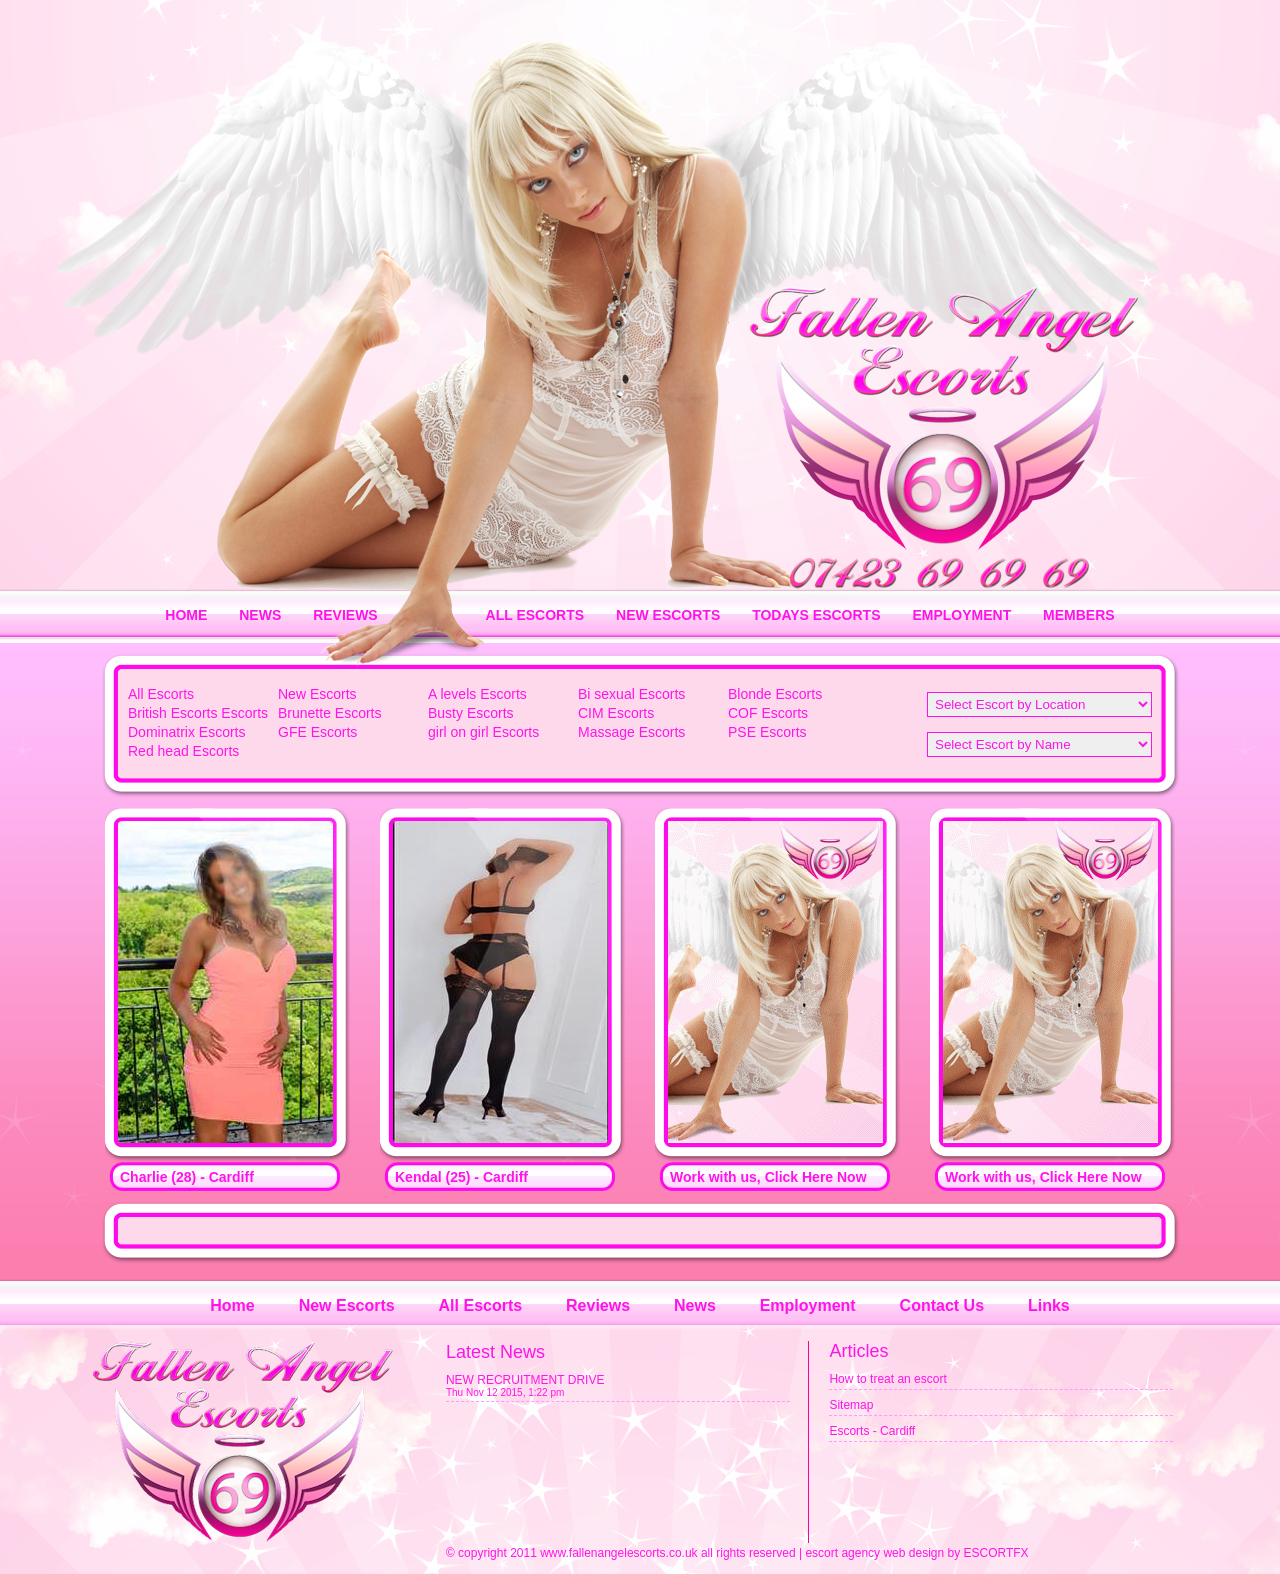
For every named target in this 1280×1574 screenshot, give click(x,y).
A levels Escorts (477, 694)
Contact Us (942, 1305)
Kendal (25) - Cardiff (461, 1177)
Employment (808, 1305)
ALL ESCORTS (535, 615)
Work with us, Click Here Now (768, 1177)
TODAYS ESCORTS (816, 615)
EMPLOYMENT (961, 615)
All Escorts (161, 694)
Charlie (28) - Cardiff (187, 1177)
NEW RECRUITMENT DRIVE (525, 1380)
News (695, 1305)
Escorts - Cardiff (872, 1431)
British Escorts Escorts (198, 713)
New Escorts (317, 694)
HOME (186, 615)
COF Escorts (768, 713)
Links (1049, 1305)
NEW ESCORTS (668, 615)
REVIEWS (345, 615)
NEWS (260, 615)
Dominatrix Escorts (186, 732)
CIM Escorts (616, 713)
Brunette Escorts (330, 713)
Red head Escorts (183, 751)
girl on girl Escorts (483, 732)
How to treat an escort (887, 1379)
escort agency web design (874, 1553)
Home (232, 1305)
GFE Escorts (317, 732)
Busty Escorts (471, 713)
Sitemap (851, 1405)
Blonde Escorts (775, 694)
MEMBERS (1079, 615)
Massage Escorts (631, 732)
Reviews (598, 1305)
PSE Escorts (767, 732)
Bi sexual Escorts (631, 694)
